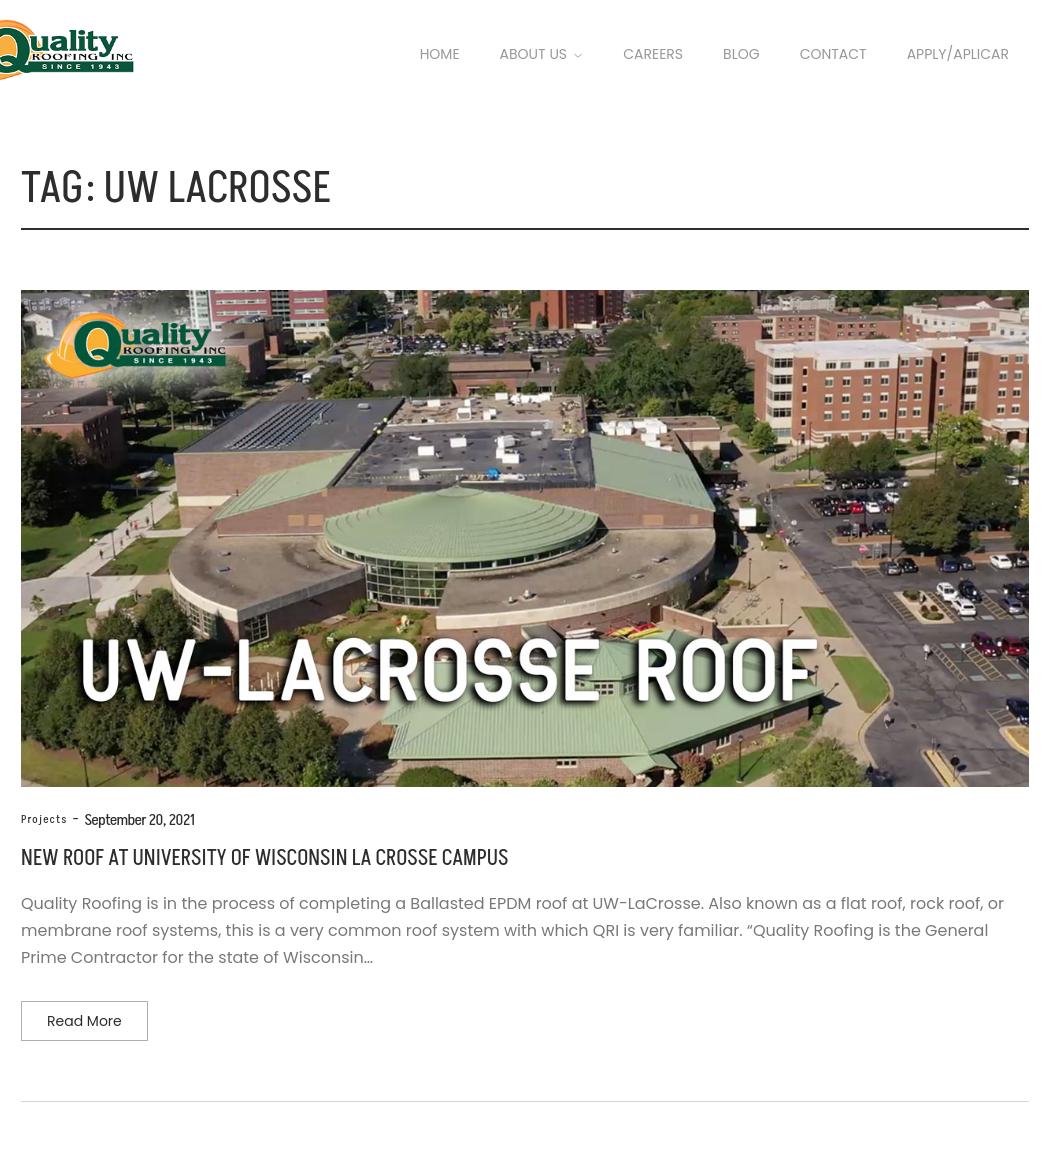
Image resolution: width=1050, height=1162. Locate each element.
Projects (44, 819)
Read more (84, 1021)
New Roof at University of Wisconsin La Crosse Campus (264, 858)
